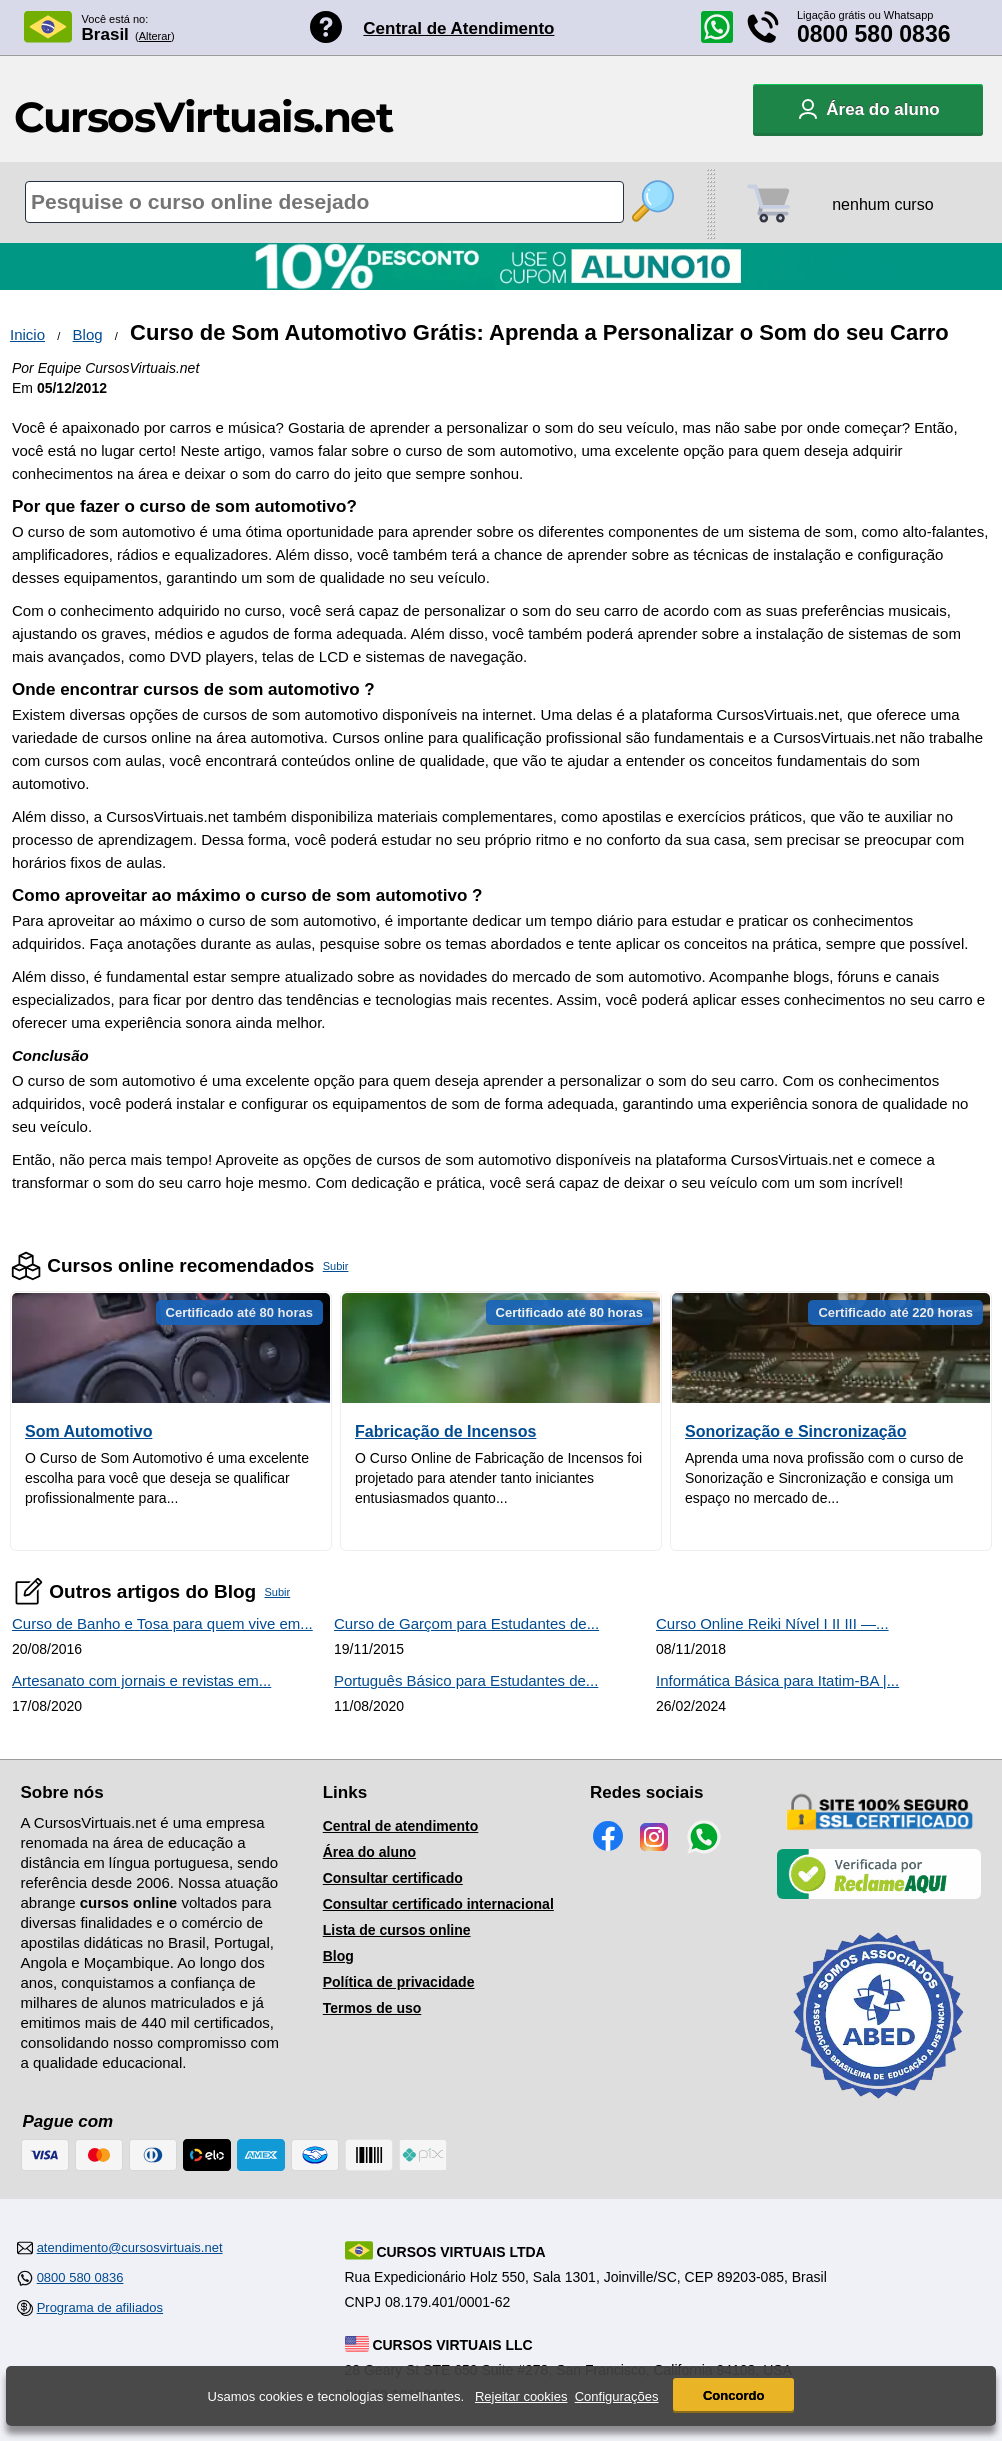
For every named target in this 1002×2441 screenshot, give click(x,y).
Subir (336, 1266)
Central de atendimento (401, 1826)
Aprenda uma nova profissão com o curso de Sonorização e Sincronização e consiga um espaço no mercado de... (824, 1478)
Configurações (617, 2396)
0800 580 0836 (874, 34)
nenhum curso (882, 204)
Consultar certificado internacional (438, 1904)
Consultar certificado (393, 1878)
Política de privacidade (399, 1982)
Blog (88, 334)
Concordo (733, 2395)
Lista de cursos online (397, 1930)
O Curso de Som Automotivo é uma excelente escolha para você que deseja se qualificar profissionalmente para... (167, 1478)
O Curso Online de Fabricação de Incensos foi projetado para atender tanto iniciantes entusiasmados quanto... (498, 1478)
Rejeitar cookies (521, 2396)
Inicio (27, 334)
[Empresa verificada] (879, 1895)
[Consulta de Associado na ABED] (879, 2107)
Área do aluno (369, 1852)
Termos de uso (372, 2008)
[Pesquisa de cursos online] (324, 202)
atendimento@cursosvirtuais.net (130, 2247)
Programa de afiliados (100, 2307)
